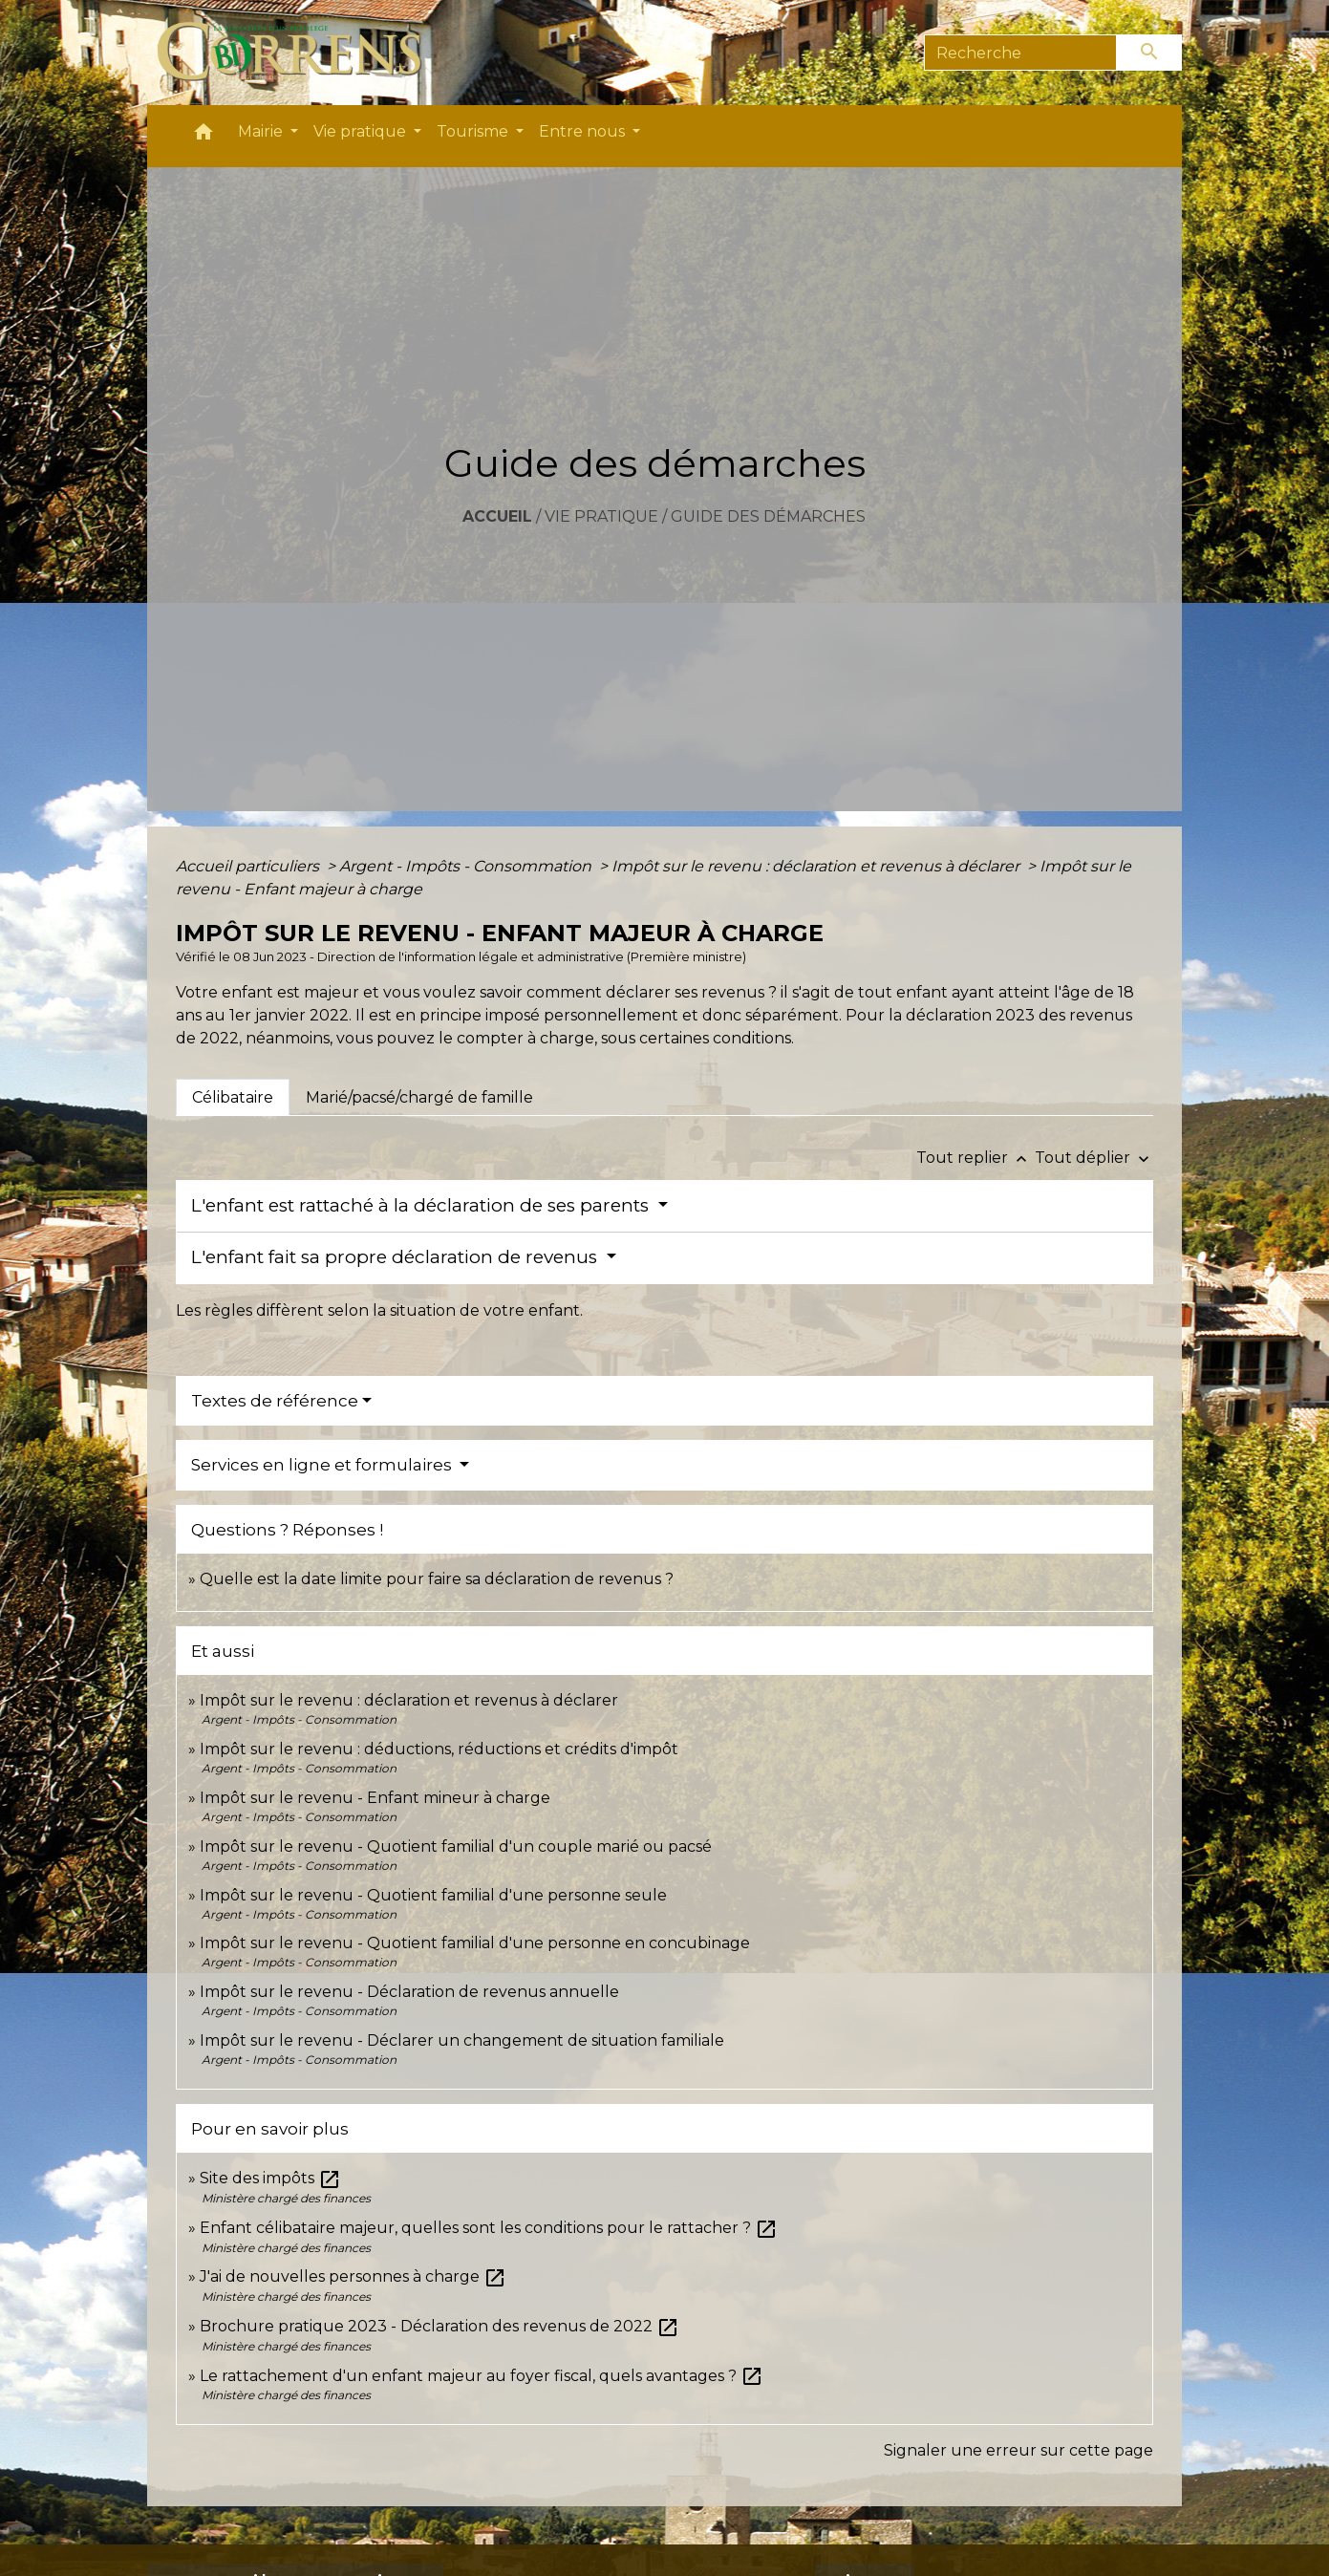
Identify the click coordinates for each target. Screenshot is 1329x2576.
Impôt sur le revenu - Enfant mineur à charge (375, 1798)
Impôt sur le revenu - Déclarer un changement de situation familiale (462, 2040)
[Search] (1021, 52)
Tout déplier (1094, 1157)
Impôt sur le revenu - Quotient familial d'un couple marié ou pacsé (456, 1846)
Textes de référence (274, 1400)
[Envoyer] (1149, 52)
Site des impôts (270, 2178)
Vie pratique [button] (361, 131)
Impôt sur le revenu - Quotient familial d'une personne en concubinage (475, 1943)
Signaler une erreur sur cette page (1018, 2450)
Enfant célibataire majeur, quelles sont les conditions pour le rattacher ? (489, 2228)
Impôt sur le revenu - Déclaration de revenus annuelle (409, 1992)
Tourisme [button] (474, 131)
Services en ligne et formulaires (323, 1464)
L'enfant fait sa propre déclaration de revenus (396, 1257)
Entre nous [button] (584, 131)
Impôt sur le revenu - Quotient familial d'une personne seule (433, 1895)
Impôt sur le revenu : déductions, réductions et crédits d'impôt (439, 1749)
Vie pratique (601, 516)
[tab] (232, 1097)
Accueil (497, 516)
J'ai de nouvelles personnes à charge (353, 2276)
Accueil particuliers (249, 866)
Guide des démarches (768, 516)
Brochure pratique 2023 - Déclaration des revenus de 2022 (439, 2326)
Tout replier (975, 1157)
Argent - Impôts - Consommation (467, 866)
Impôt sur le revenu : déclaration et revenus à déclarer (817, 866)
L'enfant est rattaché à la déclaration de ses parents (422, 1205)
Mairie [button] (262, 131)
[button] (203, 136)
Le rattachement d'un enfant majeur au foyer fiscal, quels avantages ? (481, 2376)
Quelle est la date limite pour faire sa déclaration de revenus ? (437, 1579)
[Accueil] (300, 53)
